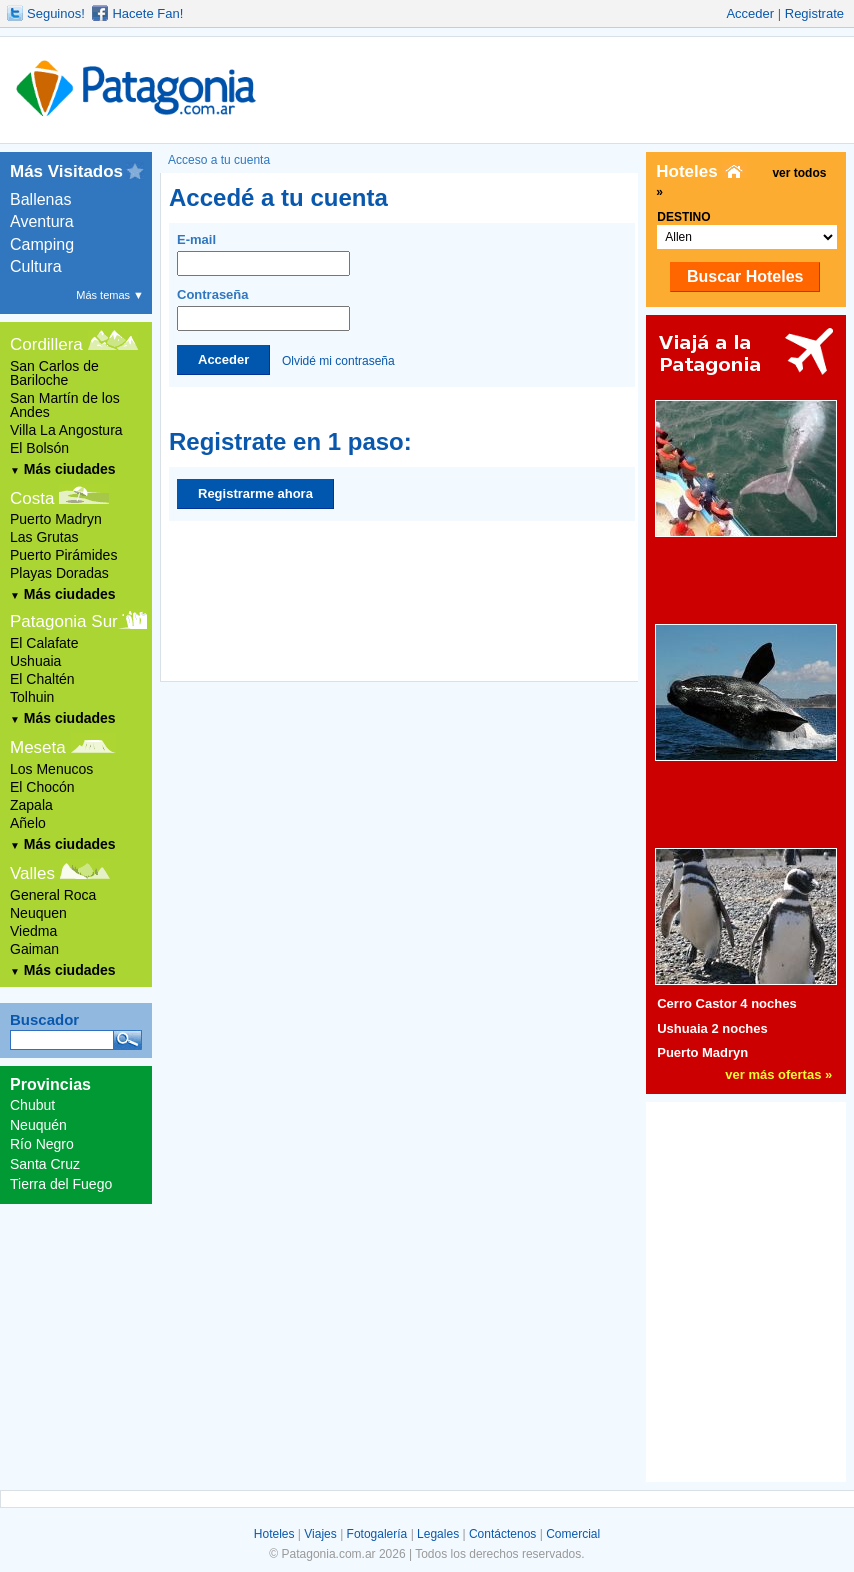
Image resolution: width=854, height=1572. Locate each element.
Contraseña (263, 309)
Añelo (28, 823)
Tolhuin (32, 697)
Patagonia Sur (64, 621)
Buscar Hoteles (745, 276)
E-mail (263, 254)
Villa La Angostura (66, 430)
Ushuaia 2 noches (712, 1028)
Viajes (320, 1534)
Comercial (573, 1534)
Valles (32, 873)
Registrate (814, 13)
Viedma (33, 931)
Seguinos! (56, 13)
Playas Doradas (59, 573)
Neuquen (38, 913)
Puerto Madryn (56, 519)
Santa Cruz (45, 1164)
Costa (32, 498)
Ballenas (40, 199)
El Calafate (44, 643)
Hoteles (274, 1534)
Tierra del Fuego (61, 1184)
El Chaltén (42, 679)
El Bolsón (39, 448)
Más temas (110, 295)
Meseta (38, 747)
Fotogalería (377, 1534)
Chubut (32, 1105)
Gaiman (34, 949)
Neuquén (38, 1125)
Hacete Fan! (147, 13)
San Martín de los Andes (65, 405)
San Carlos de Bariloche (54, 373)
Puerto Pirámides (63, 555)
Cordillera (46, 344)
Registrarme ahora (255, 493)
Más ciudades (63, 469)
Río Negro (42, 1144)
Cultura (36, 266)
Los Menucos (51, 769)
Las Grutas (44, 537)
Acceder (750, 13)
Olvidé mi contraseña (338, 360)
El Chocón (42, 787)
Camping (42, 244)
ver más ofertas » (778, 1074)
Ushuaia (35, 661)
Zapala (31, 805)
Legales (438, 1534)
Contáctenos (502, 1534)
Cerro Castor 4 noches (726, 1003)
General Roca (53, 895)
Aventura (42, 221)
